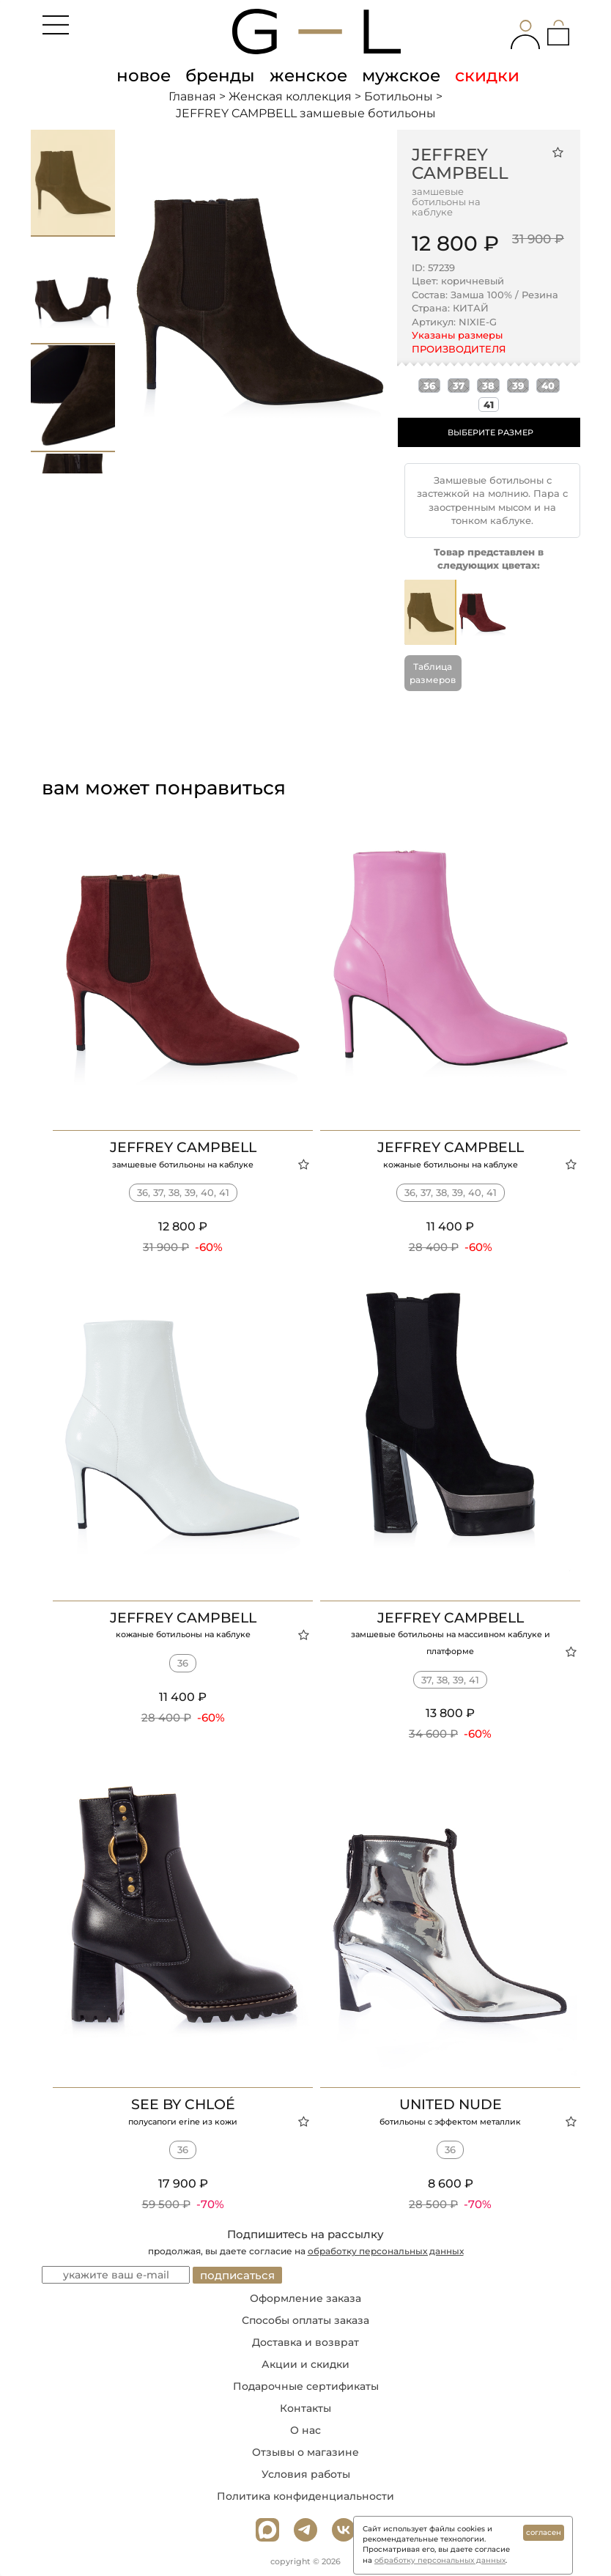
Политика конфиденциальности (305, 2496)
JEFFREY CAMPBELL (460, 163)
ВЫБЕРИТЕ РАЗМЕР (490, 432)
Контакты (305, 2408)
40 (548, 385)
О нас (305, 2430)
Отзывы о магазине (305, 2452)
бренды (220, 75)
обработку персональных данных (386, 2250)
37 (458, 385)
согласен (543, 2532)
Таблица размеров (433, 672)
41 (489, 404)
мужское (401, 75)
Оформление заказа (305, 2298)
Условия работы (306, 2474)
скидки (487, 75)
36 (429, 385)
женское (308, 75)
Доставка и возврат (305, 2342)
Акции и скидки (305, 2364)
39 (518, 385)
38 (488, 385)
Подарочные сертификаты (306, 2386)
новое (143, 75)
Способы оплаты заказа (305, 2320)
